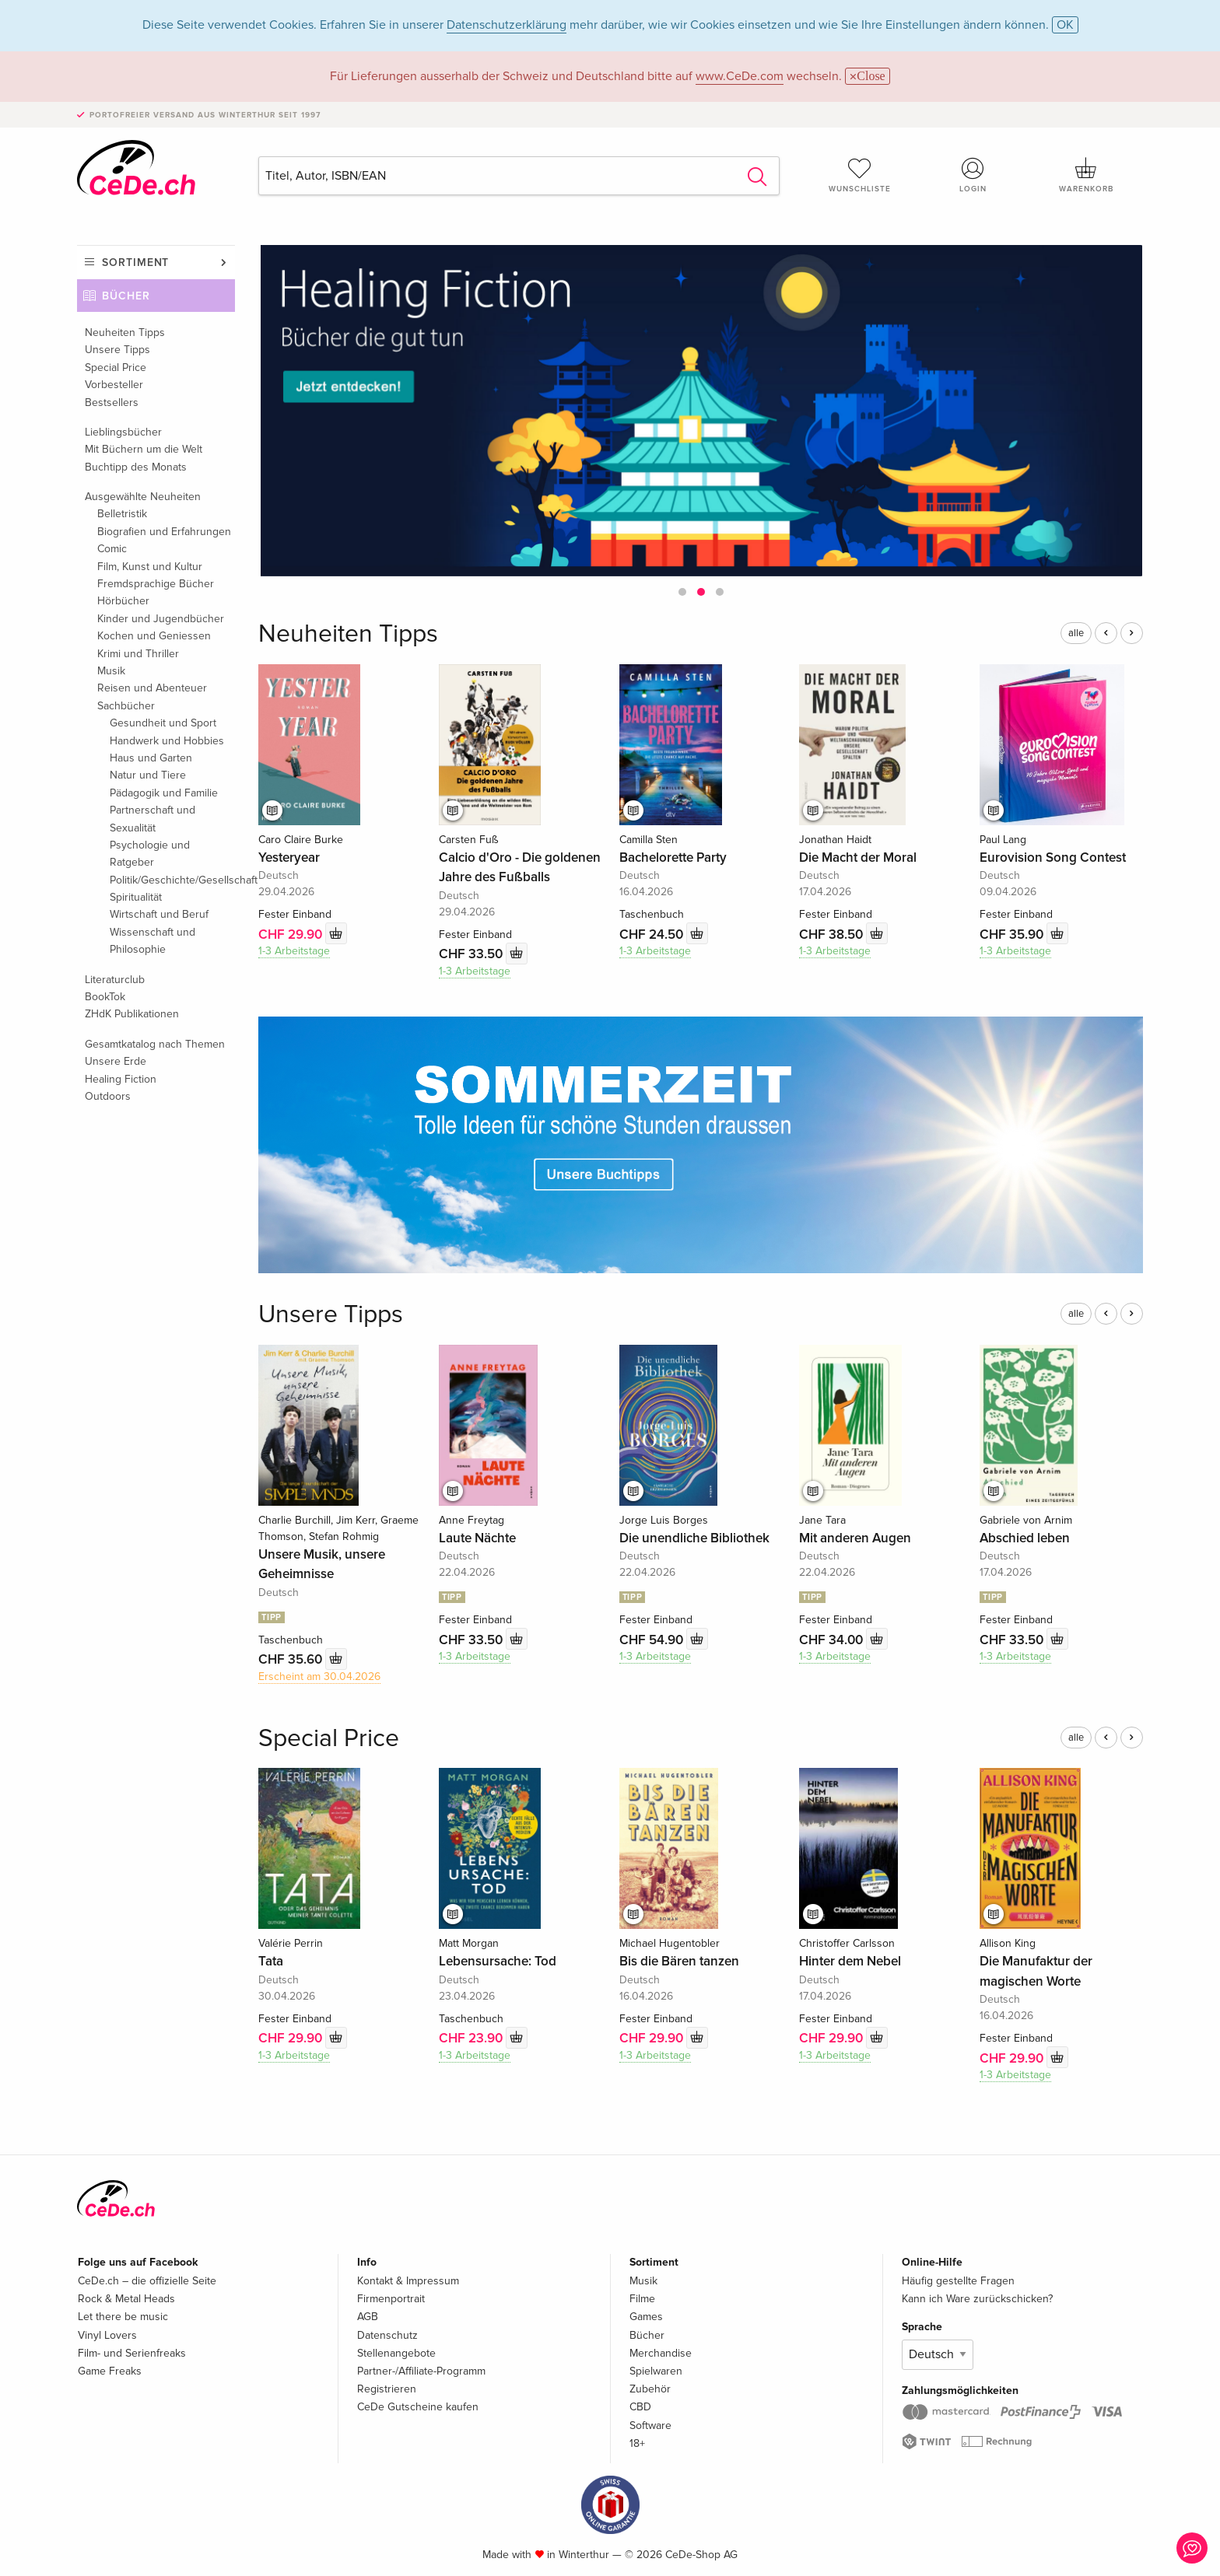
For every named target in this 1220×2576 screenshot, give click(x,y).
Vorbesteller (114, 384)
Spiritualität (136, 897)
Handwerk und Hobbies (167, 740)
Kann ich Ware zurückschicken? (977, 2298)
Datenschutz (387, 2335)
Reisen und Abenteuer (152, 688)
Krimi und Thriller (138, 653)
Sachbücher (126, 705)
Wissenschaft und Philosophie (152, 941)
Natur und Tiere (148, 775)
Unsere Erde (115, 1061)
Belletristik (122, 513)
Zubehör (650, 2389)
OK (1065, 25)
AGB (367, 2316)
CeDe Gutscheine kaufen (418, 2406)
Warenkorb (1086, 175)
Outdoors (108, 1096)
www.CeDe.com (740, 76)
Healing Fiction (120, 1079)
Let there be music (123, 2316)
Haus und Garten (151, 758)
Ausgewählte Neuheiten (143, 496)
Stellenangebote (396, 2353)
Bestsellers (111, 402)
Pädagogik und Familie (164, 793)
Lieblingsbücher (123, 432)
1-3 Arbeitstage (294, 950)
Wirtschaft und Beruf (159, 914)
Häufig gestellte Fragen (958, 2280)
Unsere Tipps (117, 349)
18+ (637, 2443)
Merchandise (660, 2353)
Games (646, 2316)
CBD (640, 2406)
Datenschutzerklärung (506, 25)
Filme (642, 2298)
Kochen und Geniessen (154, 635)
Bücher (126, 296)
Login (973, 175)
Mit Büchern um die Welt (143, 449)
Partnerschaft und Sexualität (152, 818)
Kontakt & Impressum (408, 2280)
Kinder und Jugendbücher (160, 618)
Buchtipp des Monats (136, 467)
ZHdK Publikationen (132, 1013)
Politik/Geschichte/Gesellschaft (172, 880)
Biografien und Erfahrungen (164, 531)
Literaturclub (115, 979)
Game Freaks (110, 2371)
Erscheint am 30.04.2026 (319, 1676)
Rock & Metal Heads (126, 2298)
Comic (112, 548)
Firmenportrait (391, 2298)
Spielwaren (655, 2371)
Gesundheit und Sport (163, 723)
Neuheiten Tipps (125, 332)
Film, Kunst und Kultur (149, 566)
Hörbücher (123, 600)
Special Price (115, 367)
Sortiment (135, 262)
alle (1076, 633)
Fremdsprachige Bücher (155, 583)
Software (650, 2425)
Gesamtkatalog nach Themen (155, 1044)
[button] (682, 592)
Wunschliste (860, 175)
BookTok (105, 996)
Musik (111, 670)
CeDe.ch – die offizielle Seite (147, 2280)
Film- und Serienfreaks (132, 2353)
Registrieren (386, 2389)
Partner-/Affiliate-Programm (421, 2371)
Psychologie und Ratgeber (150, 853)
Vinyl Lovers (107, 2335)
